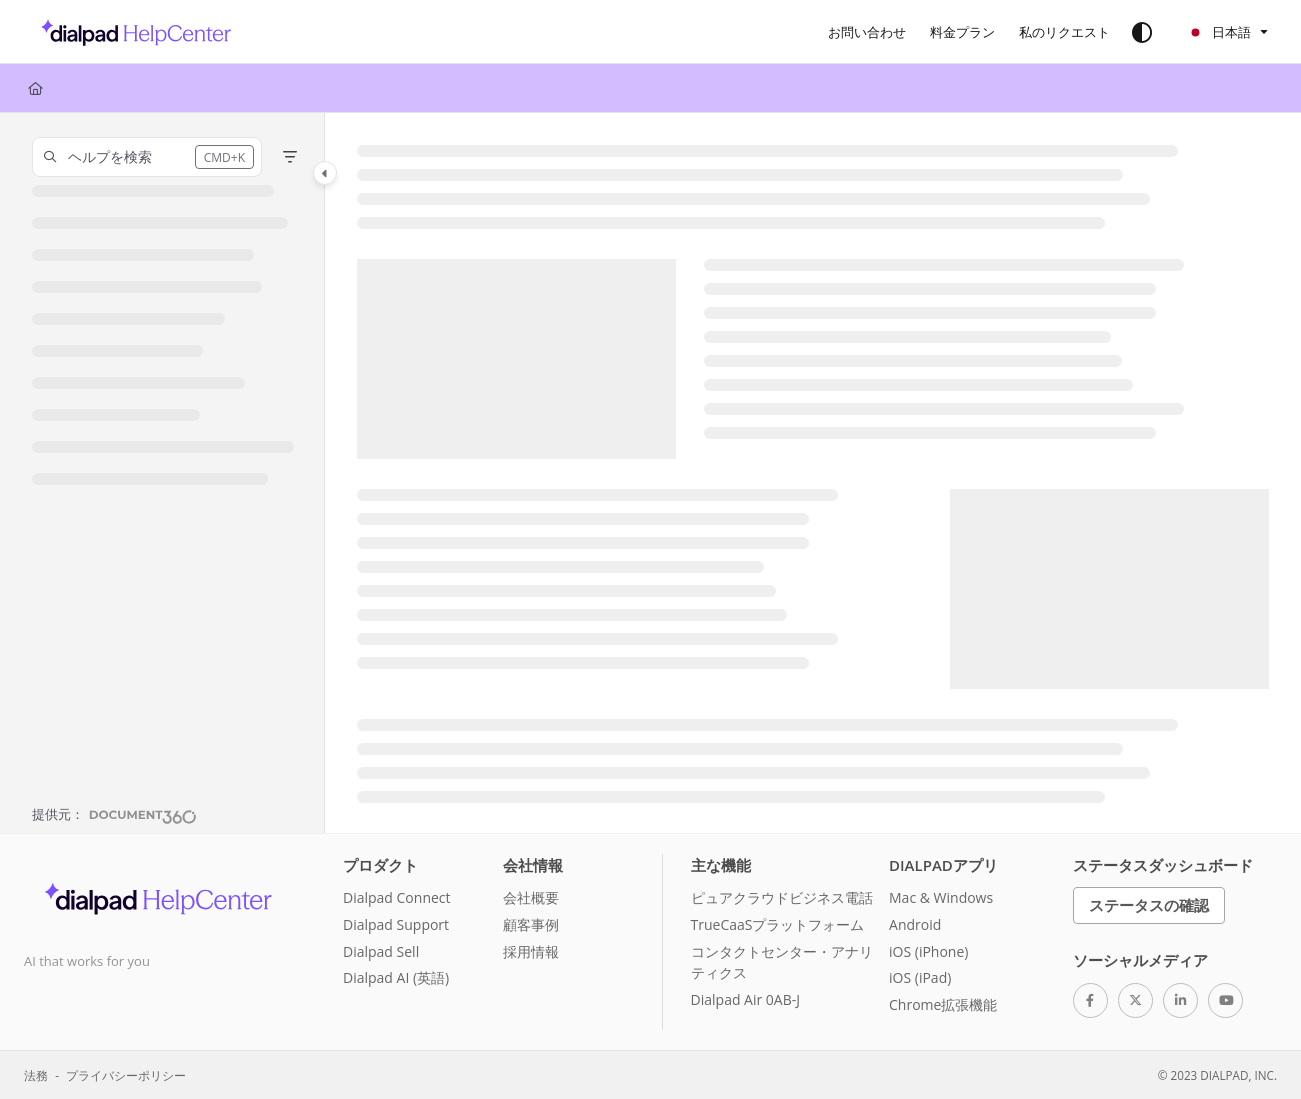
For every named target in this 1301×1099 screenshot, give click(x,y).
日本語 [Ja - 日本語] (1219, 32)
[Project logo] (130, 32)
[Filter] (290, 157)
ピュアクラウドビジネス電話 (782, 897)
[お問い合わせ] (867, 32)
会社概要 (531, 897)
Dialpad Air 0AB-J (745, 999)
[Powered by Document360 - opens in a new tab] (114, 814)
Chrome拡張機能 (943, 1004)
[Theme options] (1142, 32)
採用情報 (531, 951)
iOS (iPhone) (928, 951)
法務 (36, 1075)
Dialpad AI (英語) (396, 977)
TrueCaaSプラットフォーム (778, 924)
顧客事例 (531, 924)
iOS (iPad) (920, 977)
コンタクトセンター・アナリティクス (782, 962)
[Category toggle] (325, 173)
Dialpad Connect (397, 897)
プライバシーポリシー (126, 1075)
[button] (147, 157)
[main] (813, 473)
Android (915, 924)
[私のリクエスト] (1064, 32)
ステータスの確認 (1149, 905)
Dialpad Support (396, 924)
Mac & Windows (941, 897)
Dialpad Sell (381, 951)
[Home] (35, 88)
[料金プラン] (962, 32)
